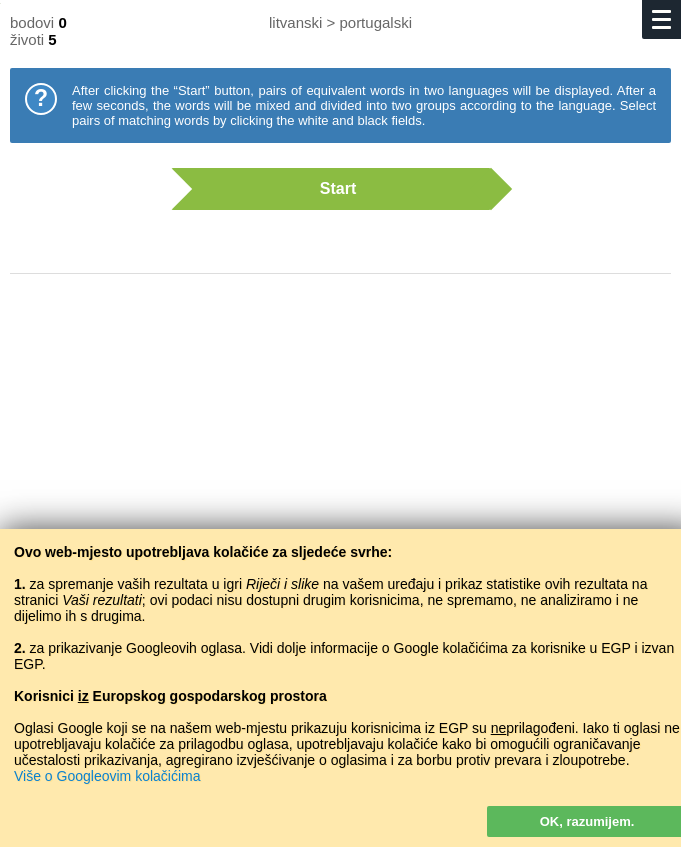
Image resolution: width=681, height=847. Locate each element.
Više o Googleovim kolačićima (107, 776)
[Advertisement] (340, 450)
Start (331, 189)
